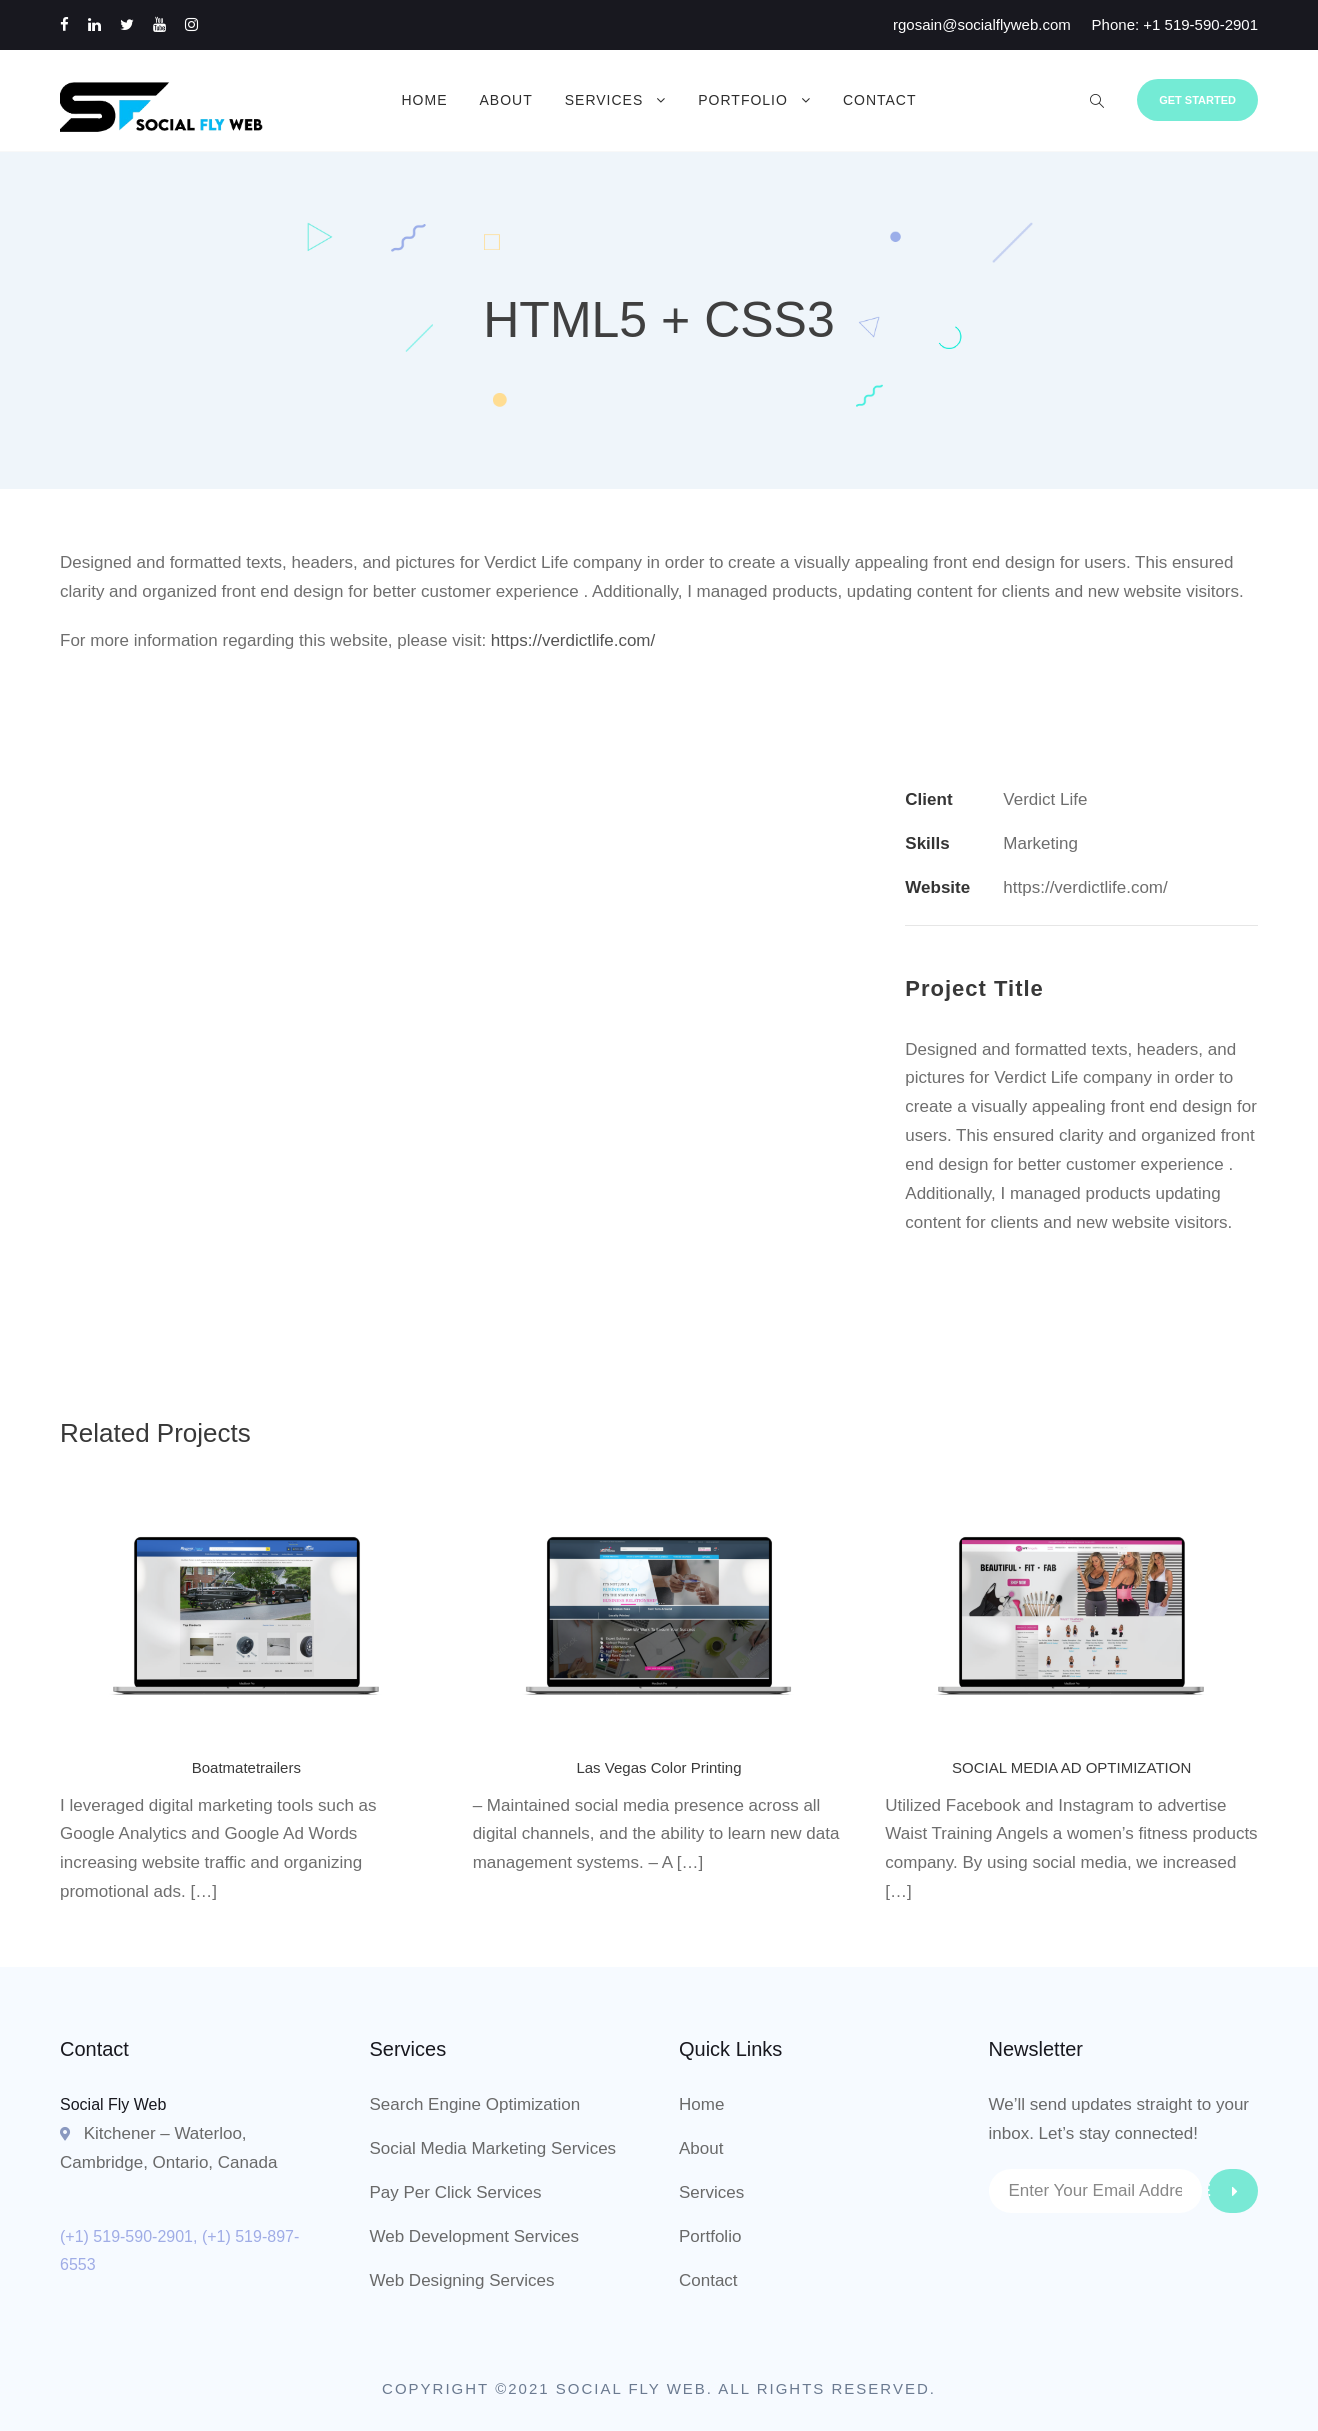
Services (604, 100)
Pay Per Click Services (456, 2192)
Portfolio (743, 100)
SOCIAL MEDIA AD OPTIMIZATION (1071, 1767)
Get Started (1197, 100)
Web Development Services (474, 2236)
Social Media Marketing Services (493, 2148)
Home (424, 100)
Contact (880, 100)
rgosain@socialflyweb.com (982, 24)
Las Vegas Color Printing (658, 1767)
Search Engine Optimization (475, 2104)
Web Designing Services (462, 2280)
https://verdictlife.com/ (573, 640)
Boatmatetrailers (246, 1767)
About (505, 100)
